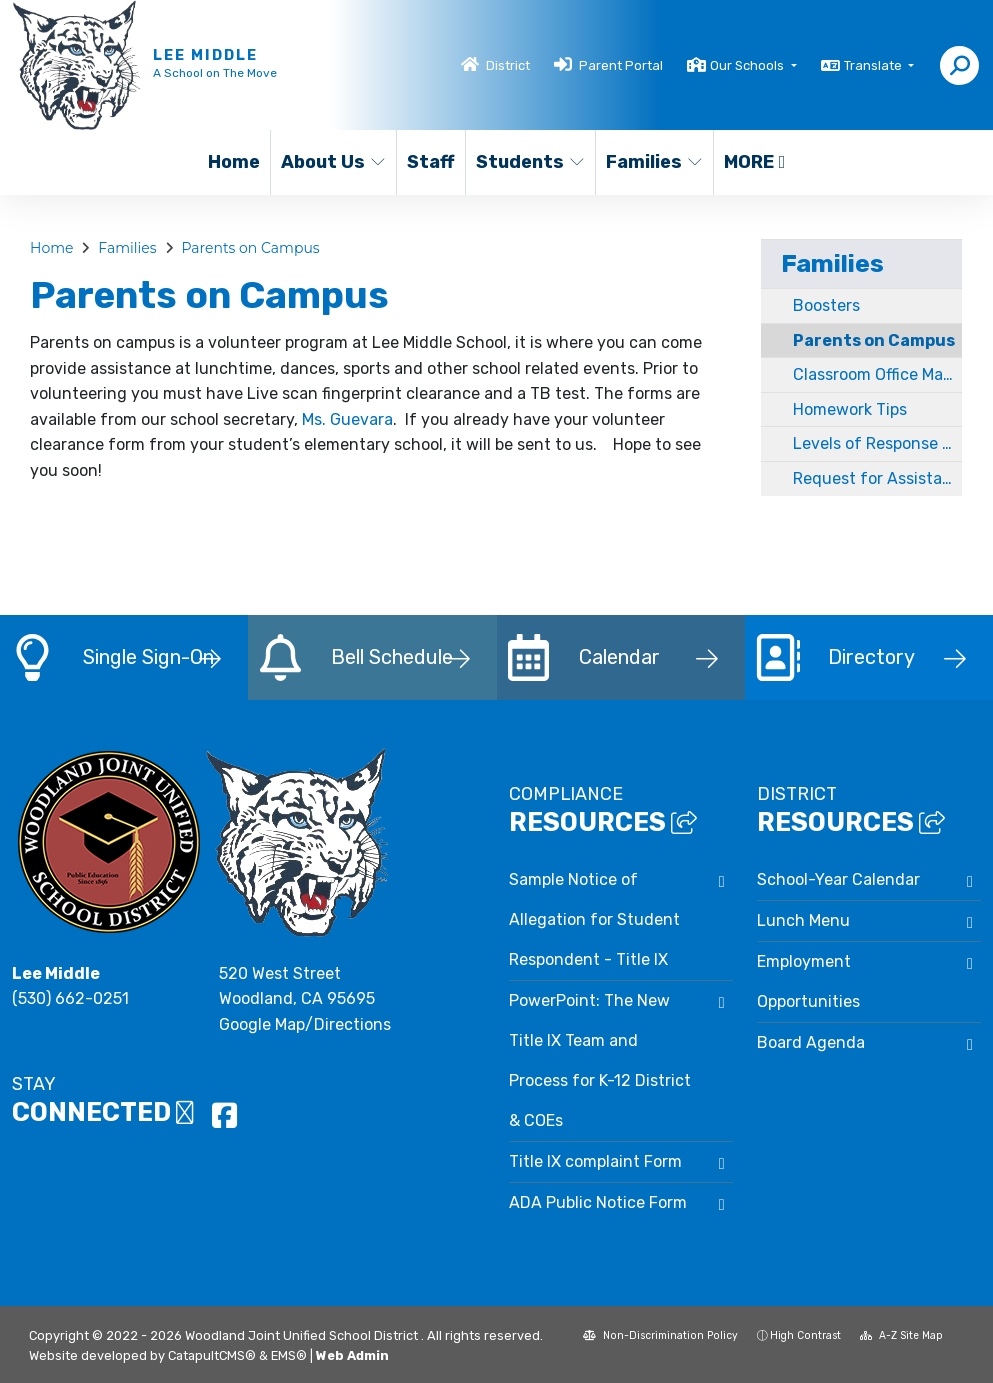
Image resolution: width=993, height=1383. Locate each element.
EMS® (289, 1355)
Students (529, 162)
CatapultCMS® (212, 1355)
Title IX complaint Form (595, 1161)
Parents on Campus (250, 248)
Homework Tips (850, 409)
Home (234, 162)
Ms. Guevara (347, 419)
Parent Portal (621, 65)
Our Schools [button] (748, 65)
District (508, 65)
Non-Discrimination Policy (660, 1335)
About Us (332, 162)
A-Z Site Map (901, 1335)
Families (653, 162)
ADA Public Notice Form (598, 1202)
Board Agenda (811, 1042)
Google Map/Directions (305, 1024)
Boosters (826, 305)
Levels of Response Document (877, 443)
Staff (431, 162)
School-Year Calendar (838, 879)
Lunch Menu (803, 920)
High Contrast (805, 1335)
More (755, 162)
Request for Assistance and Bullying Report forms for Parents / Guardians (877, 478)
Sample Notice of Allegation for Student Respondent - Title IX (594, 919)
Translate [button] (874, 65)
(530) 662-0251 (70, 998)
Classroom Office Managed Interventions (877, 374)
